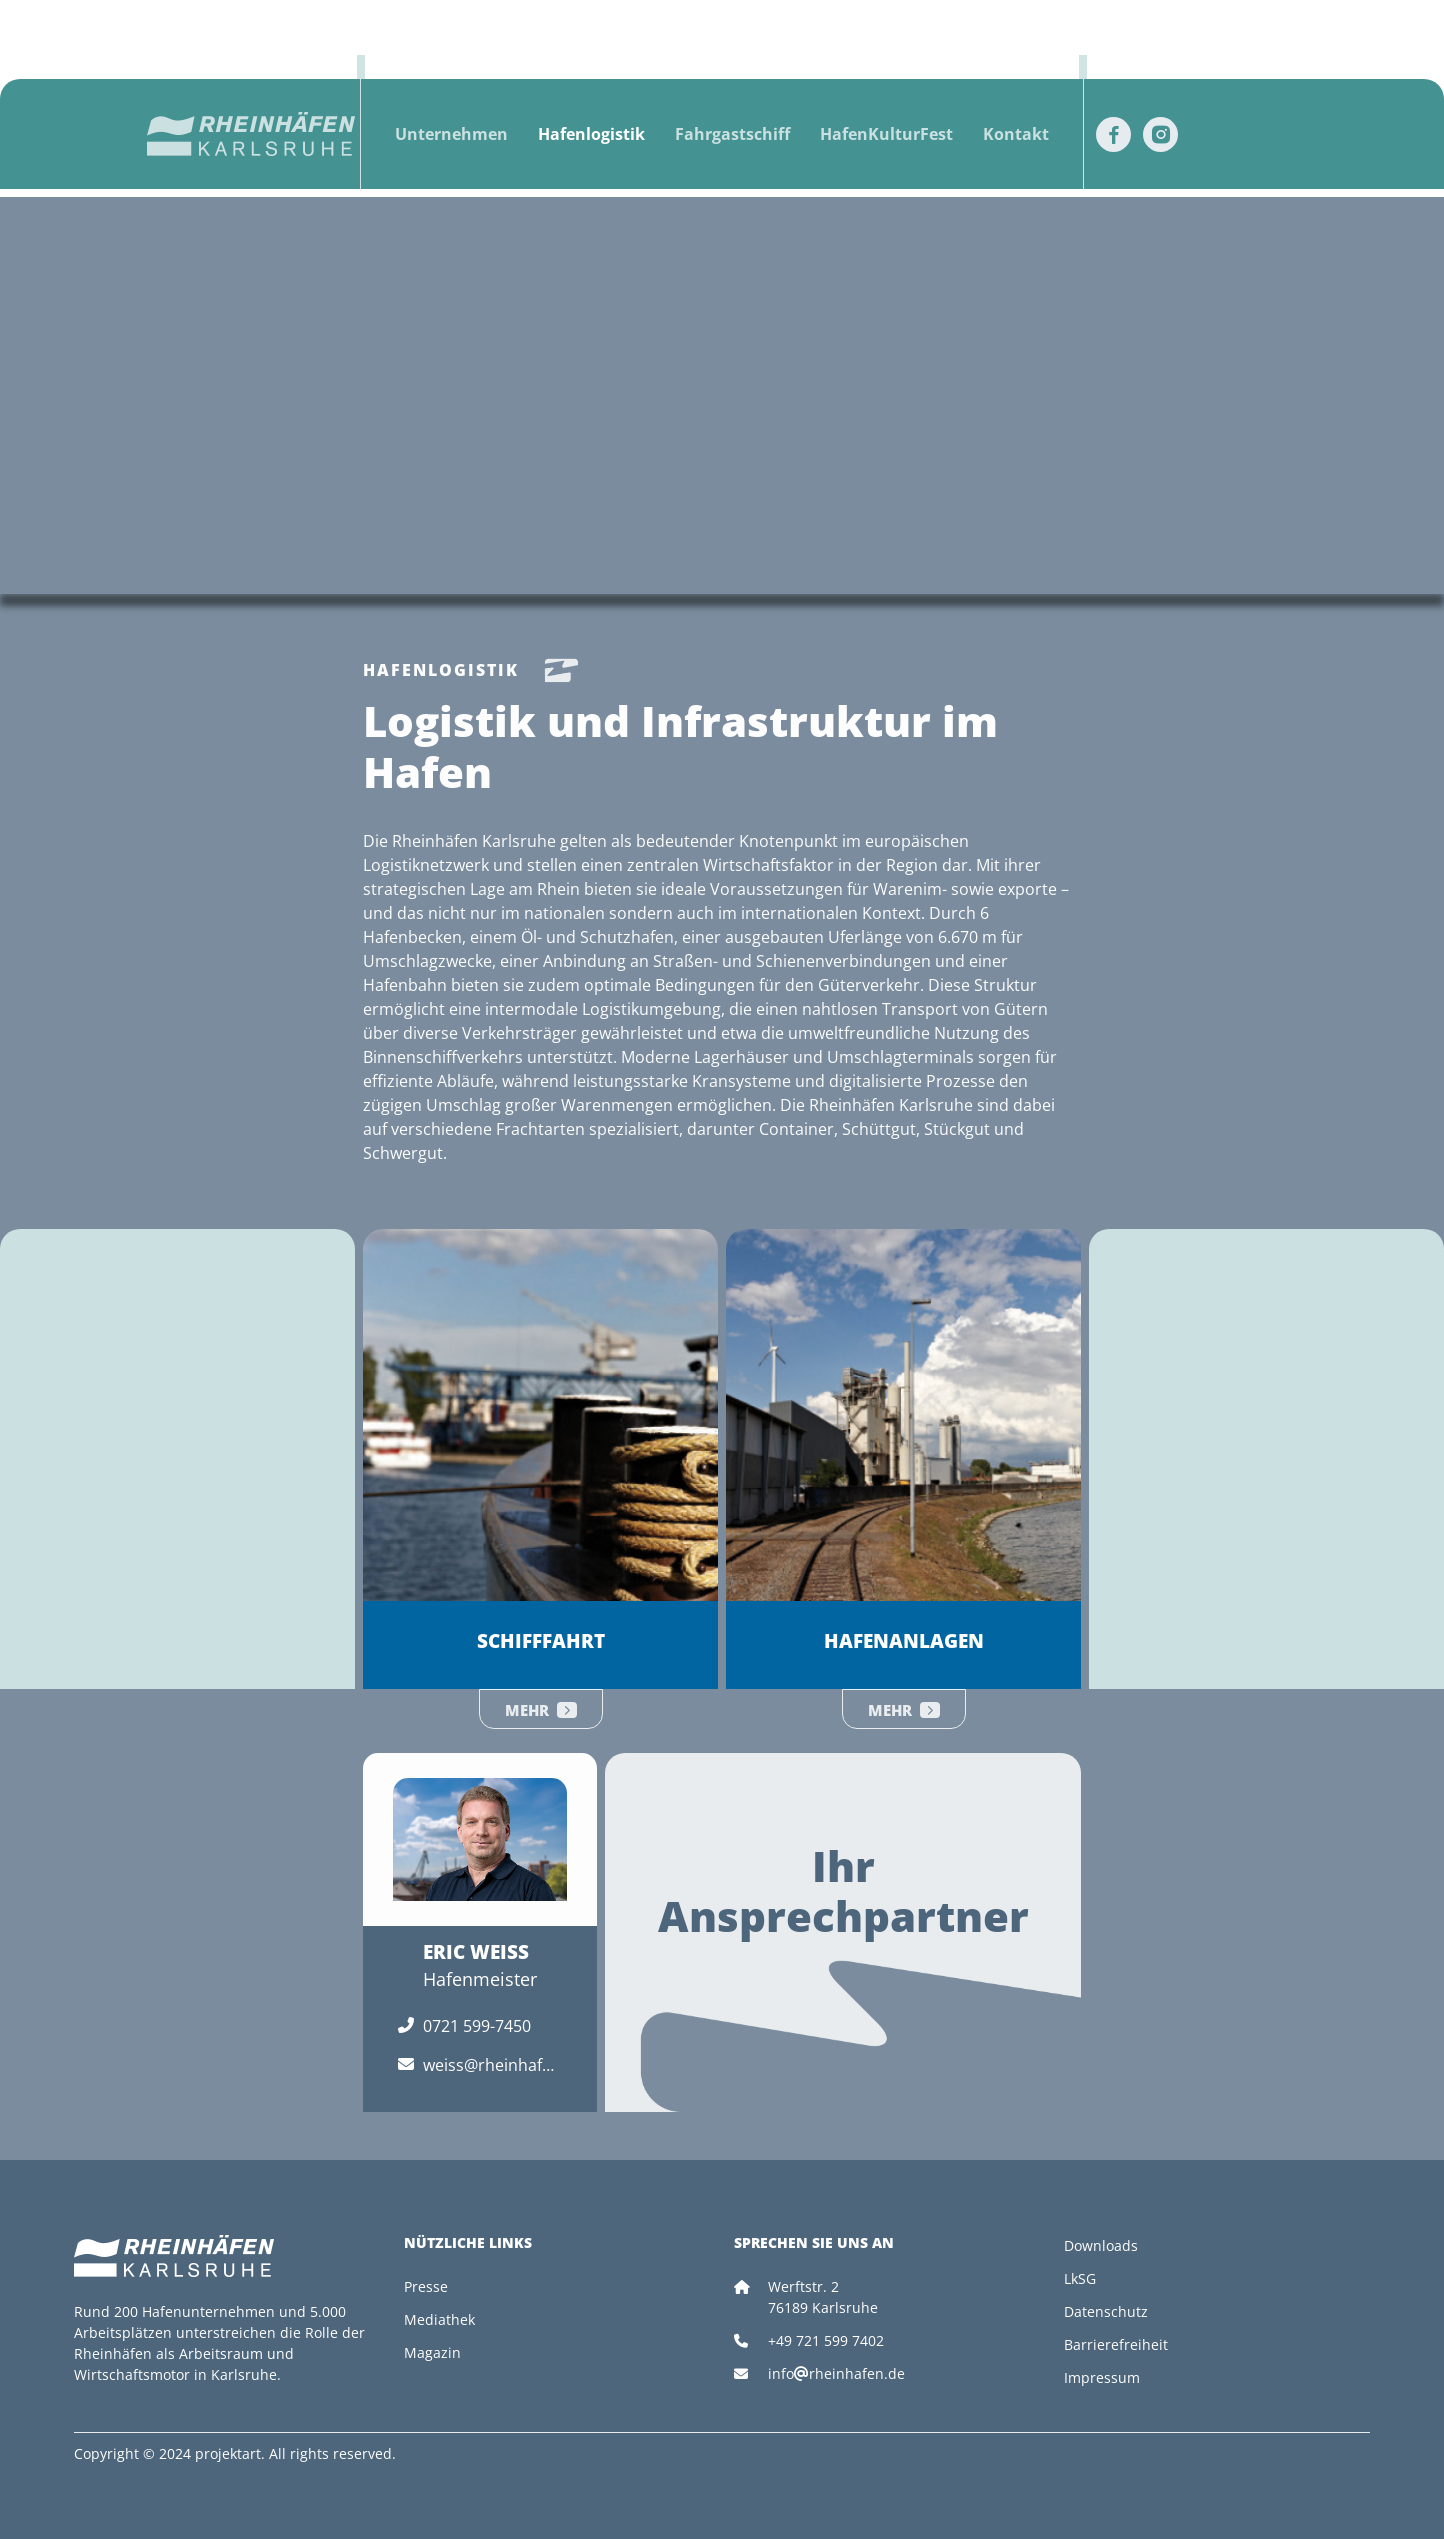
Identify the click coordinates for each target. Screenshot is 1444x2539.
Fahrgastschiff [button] (732, 134)
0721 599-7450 (477, 2026)
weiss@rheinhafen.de (487, 2065)
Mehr (541, 1710)
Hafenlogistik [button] (591, 134)
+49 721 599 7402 (826, 2340)
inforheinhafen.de (836, 2373)
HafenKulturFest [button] (886, 134)
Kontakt (1016, 134)
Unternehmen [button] (451, 134)
